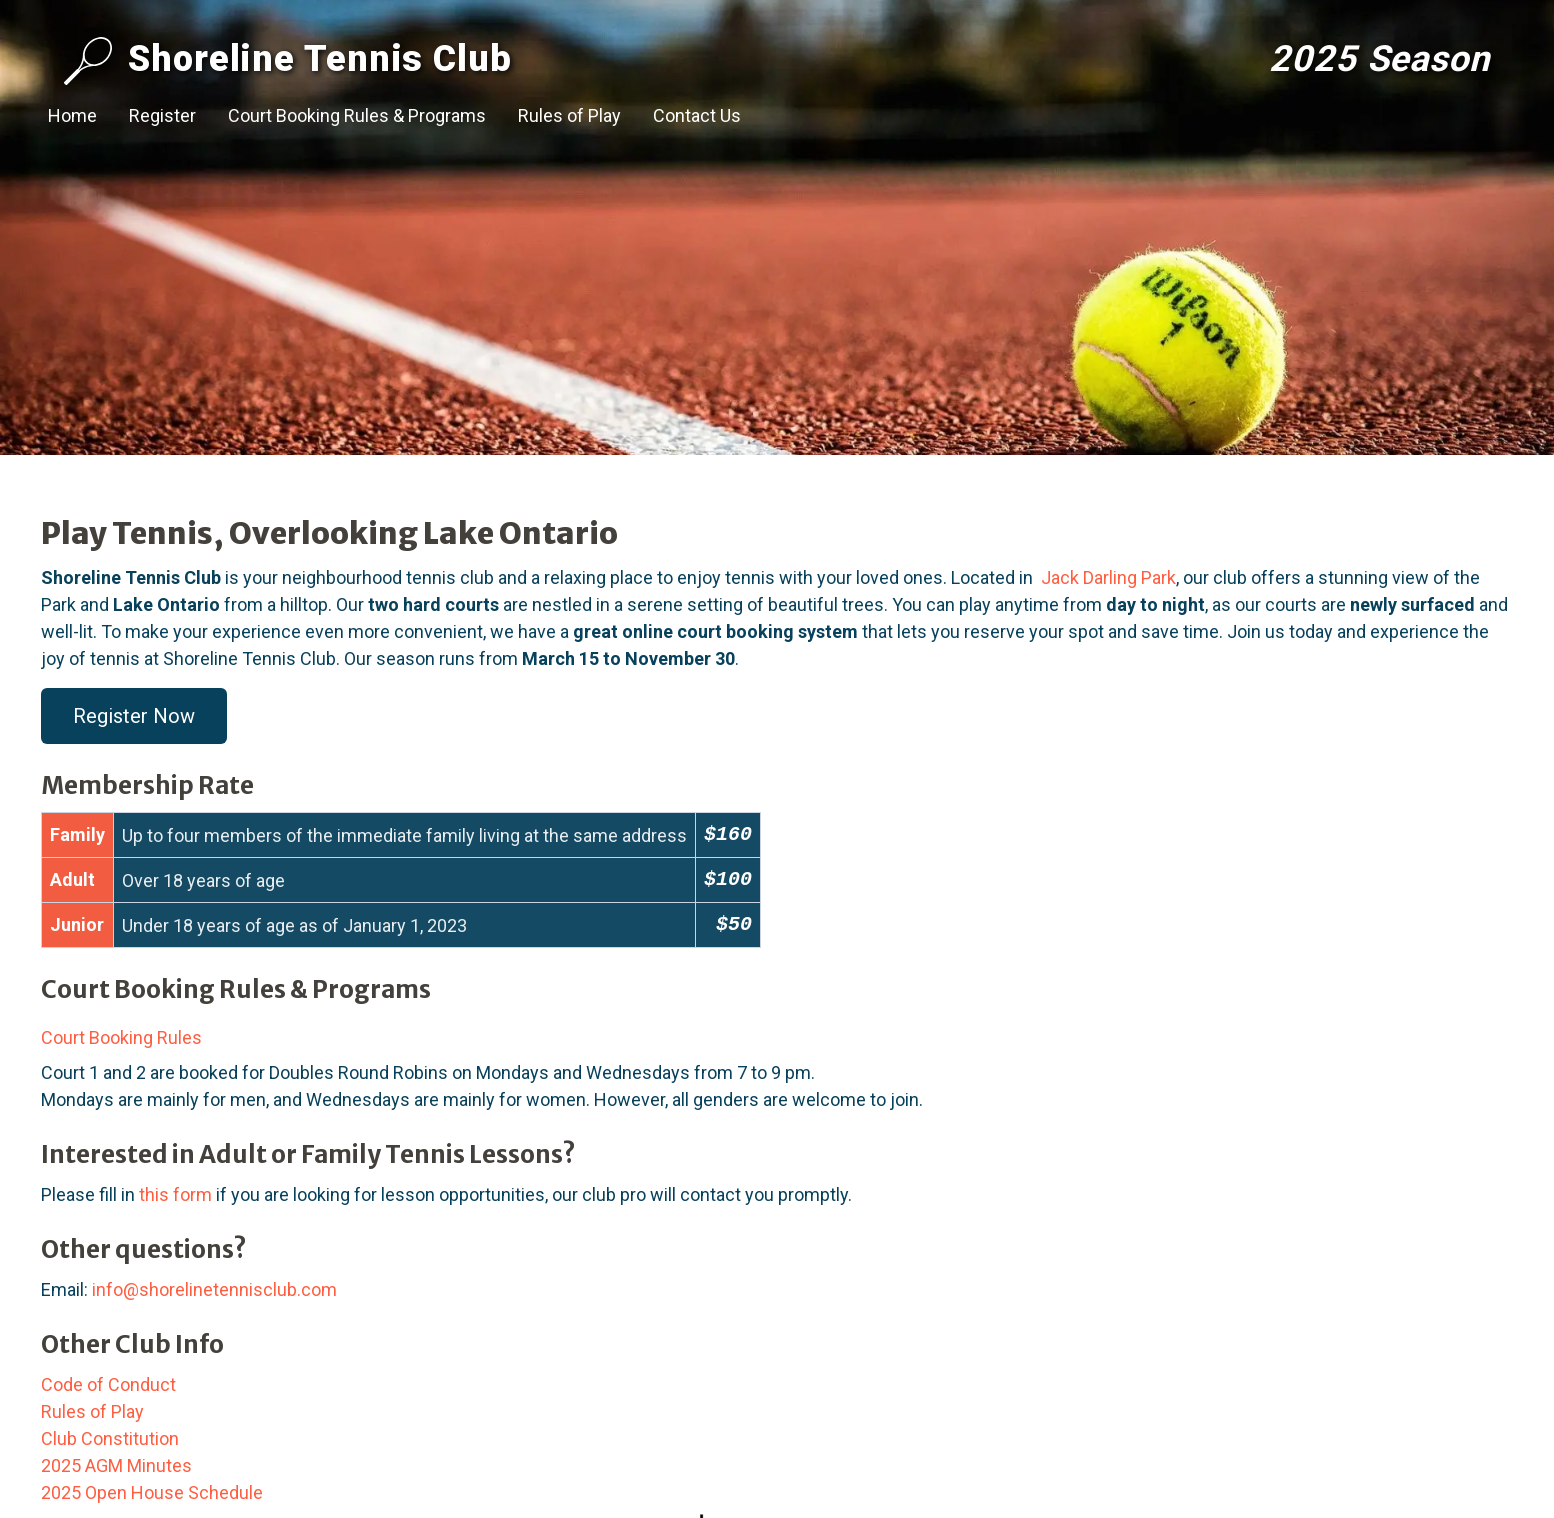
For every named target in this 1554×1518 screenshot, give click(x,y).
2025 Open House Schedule (152, 1492)
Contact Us (697, 115)
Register (162, 115)
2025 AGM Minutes (116, 1465)
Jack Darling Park (1108, 577)
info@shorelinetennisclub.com (214, 1289)
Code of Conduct (108, 1384)
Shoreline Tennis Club (288, 61)
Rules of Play (569, 115)
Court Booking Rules (121, 1037)
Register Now (134, 716)
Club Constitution (110, 1438)
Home (72, 115)
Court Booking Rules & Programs (357, 115)
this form (175, 1194)
